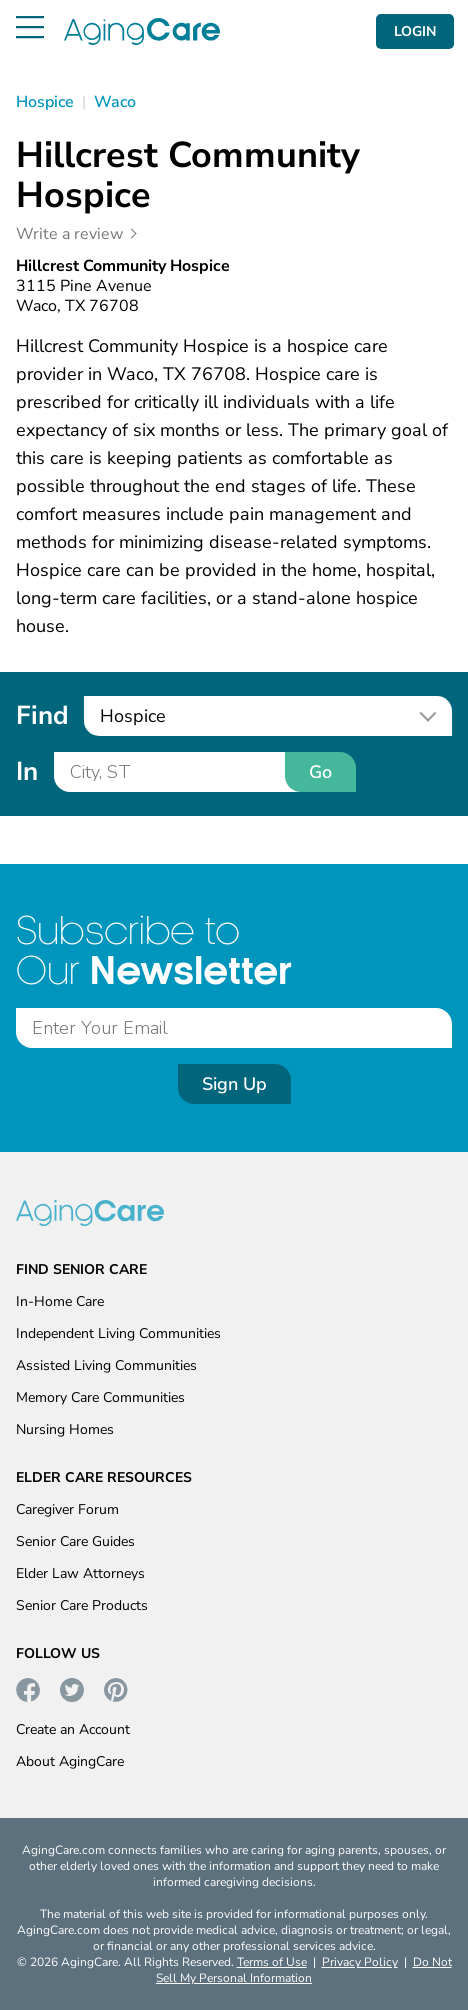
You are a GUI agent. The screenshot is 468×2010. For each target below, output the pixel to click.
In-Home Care (60, 1301)
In (27, 771)
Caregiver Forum (67, 1509)
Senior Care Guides (75, 1541)
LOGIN (415, 31)
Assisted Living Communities (106, 1365)
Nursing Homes (65, 1429)
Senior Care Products (82, 1605)
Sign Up (234, 1084)
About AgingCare (70, 1761)
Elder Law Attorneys (80, 1573)
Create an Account (73, 1729)
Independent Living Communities (118, 1333)
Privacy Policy (360, 1962)
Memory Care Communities (100, 1397)
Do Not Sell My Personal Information (304, 1970)
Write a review (69, 234)
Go (320, 772)
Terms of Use (272, 1962)
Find (42, 715)
